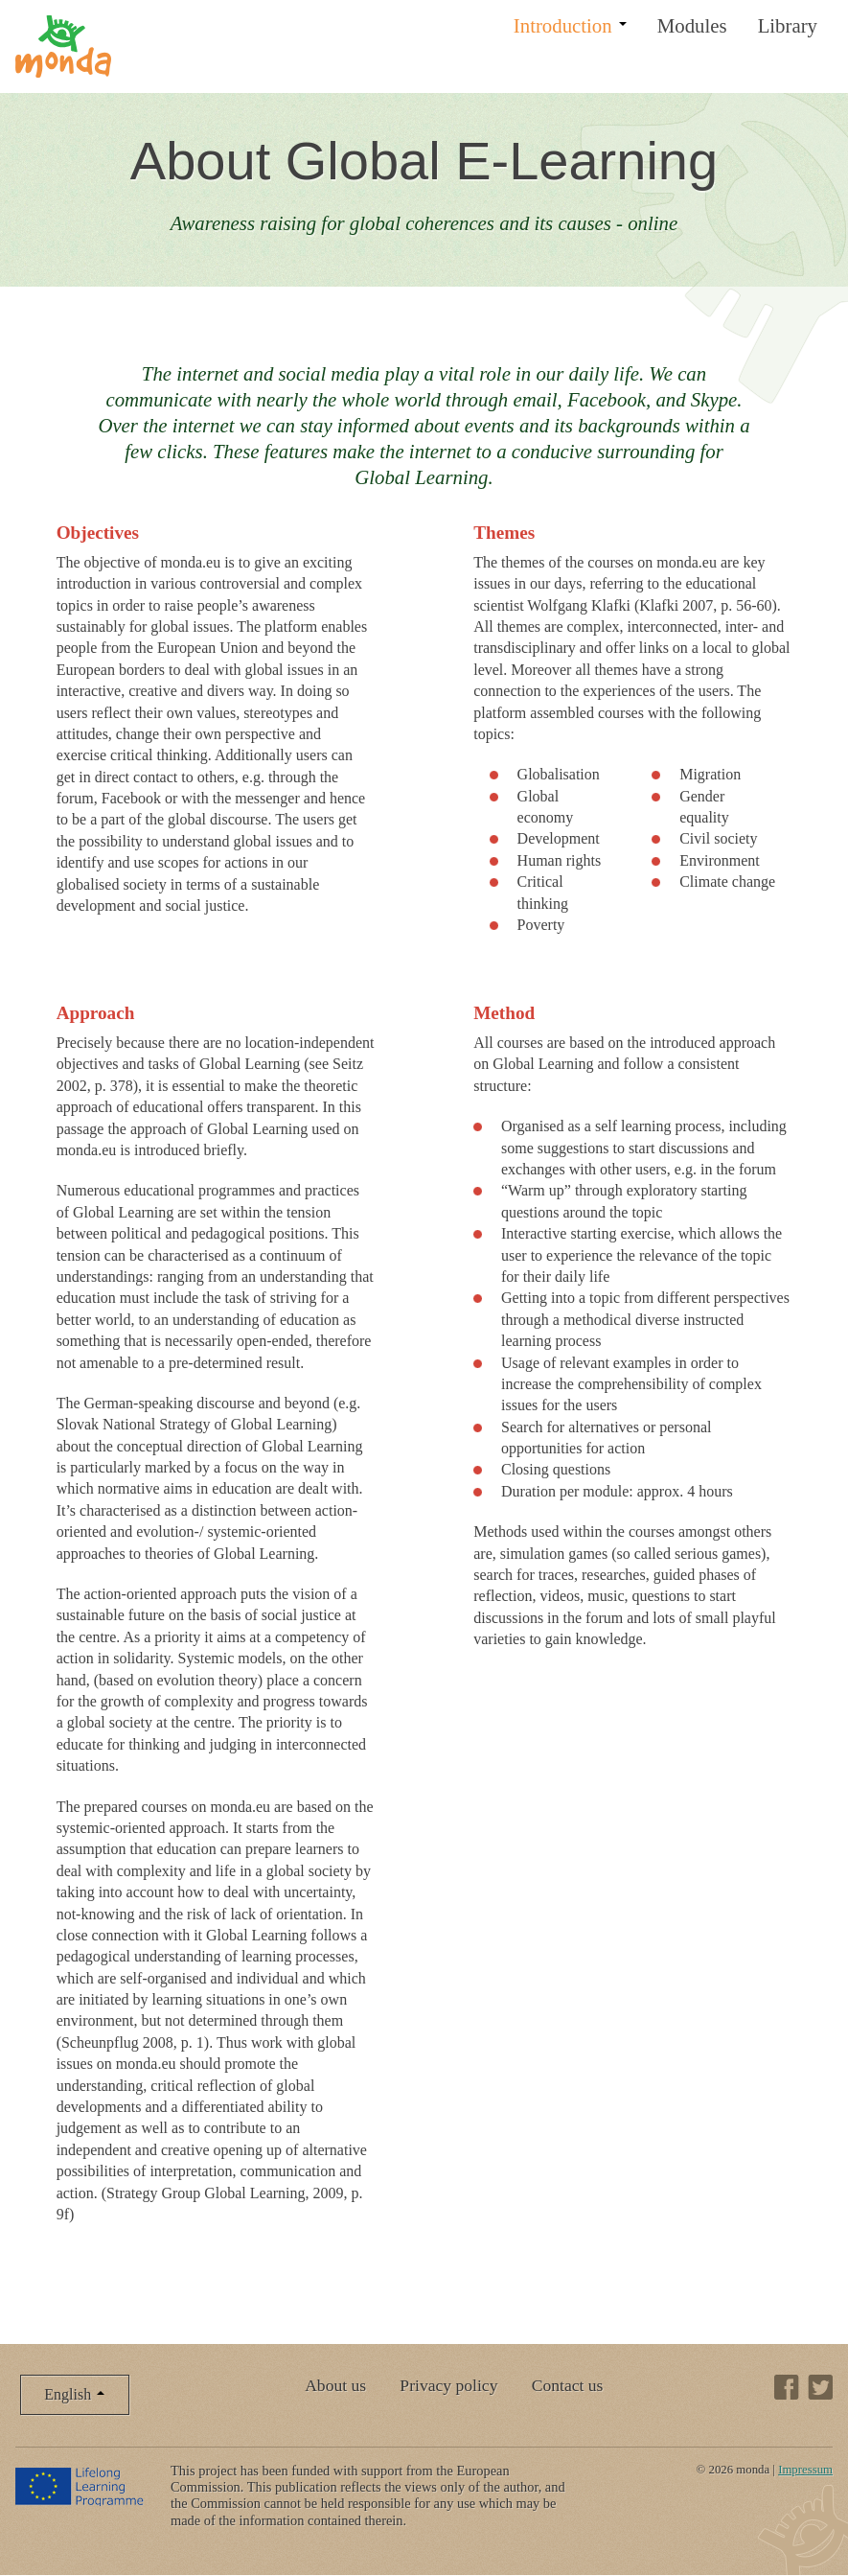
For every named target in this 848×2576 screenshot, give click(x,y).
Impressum (805, 2469)
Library (787, 25)
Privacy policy (448, 2385)
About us (335, 2385)
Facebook (786, 2387)
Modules (692, 25)
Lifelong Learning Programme (81, 2486)
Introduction (570, 25)
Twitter (820, 2387)
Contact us (568, 2385)
